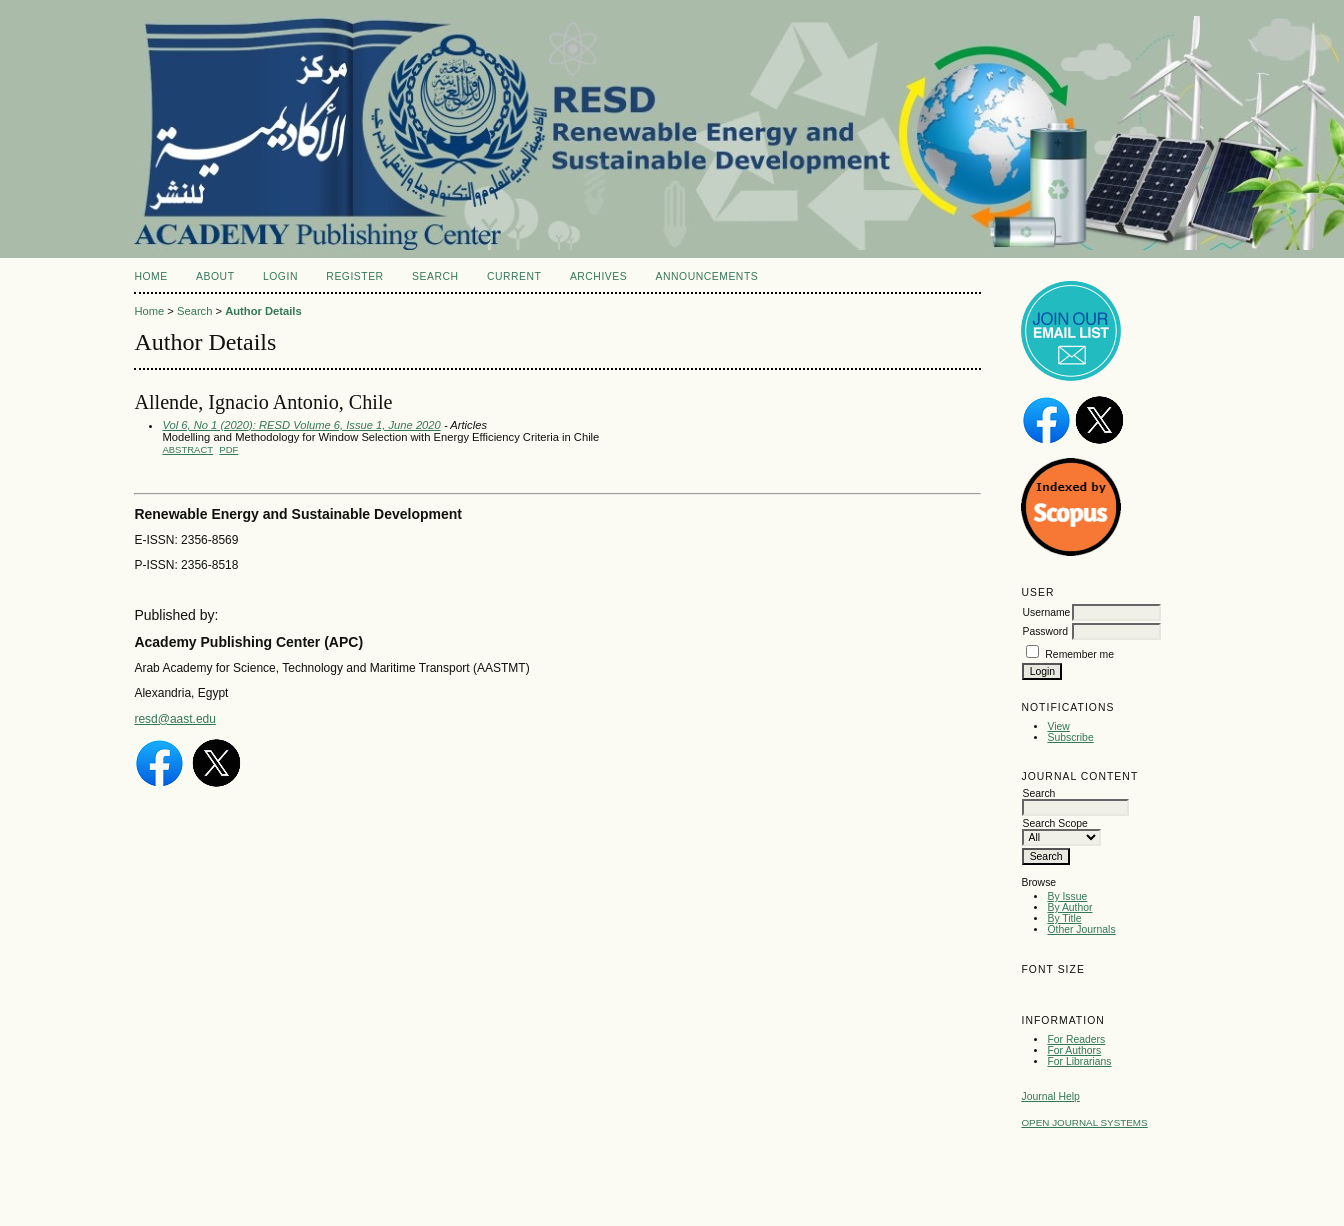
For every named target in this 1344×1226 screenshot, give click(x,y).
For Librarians (1079, 1061)
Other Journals (1081, 929)
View (1058, 726)
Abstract (187, 449)
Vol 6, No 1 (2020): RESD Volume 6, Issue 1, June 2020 (301, 425)
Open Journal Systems (1084, 1122)
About (215, 276)
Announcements (707, 276)
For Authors (1074, 1050)
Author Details (263, 311)
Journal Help (1050, 1096)
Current (514, 276)
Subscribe (1070, 737)
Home (150, 276)
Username (1046, 612)
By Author (1069, 907)
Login (280, 276)
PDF (228, 449)
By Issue (1067, 896)
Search (435, 276)
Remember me (1079, 654)
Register (354, 276)
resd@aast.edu (175, 719)
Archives (598, 276)
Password (1045, 631)
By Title (1064, 918)
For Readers (1076, 1039)
